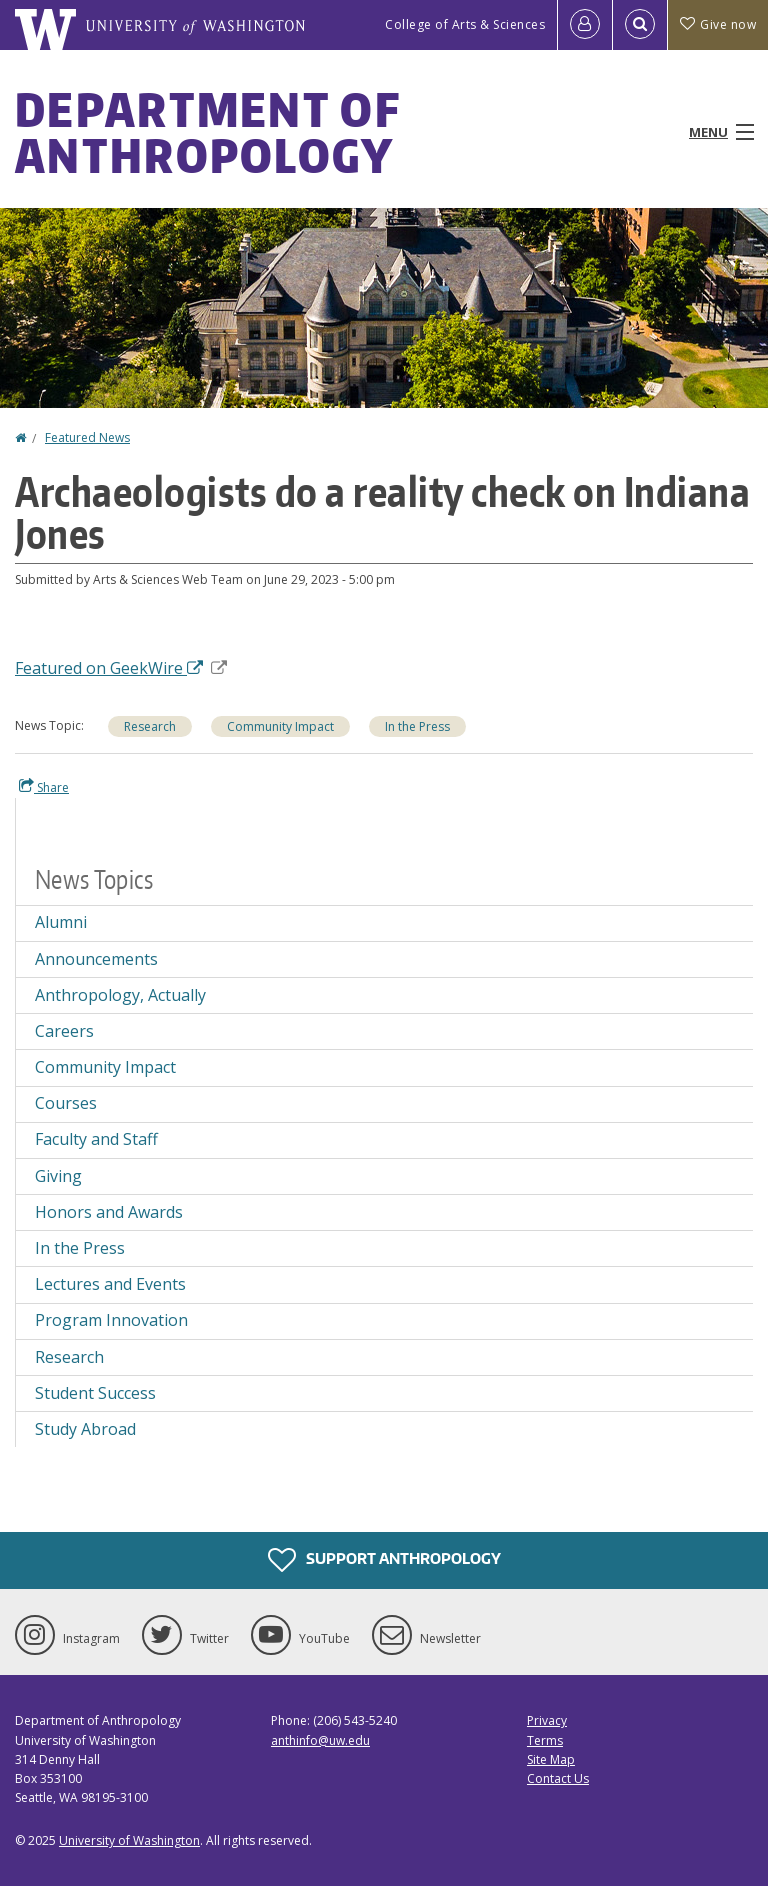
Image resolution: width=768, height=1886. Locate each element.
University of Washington (129, 1840)
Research (150, 726)
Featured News (87, 437)
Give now (718, 24)
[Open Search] (640, 25)
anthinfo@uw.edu (320, 1740)
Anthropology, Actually (120, 995)
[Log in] (585, 25)
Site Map (551, 1759)
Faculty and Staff (96, 1139)
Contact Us (558, 1778)
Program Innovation (111, 1320)
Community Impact (280, 726)
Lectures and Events (110, 1284)
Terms (545, 1740)
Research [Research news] (69, 1357)
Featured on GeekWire (121, 668)
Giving (58, 1176)
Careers (64, 1031)
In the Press (417, 726)
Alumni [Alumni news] (61, 922)
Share (44, 787)
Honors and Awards (109, 1212)
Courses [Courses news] (66, 1103)
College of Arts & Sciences (465, 24)
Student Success (95, 1393)
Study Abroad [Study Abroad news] (85, 1429)
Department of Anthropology (207, 132)
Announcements (96, 959)
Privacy (547, 1720)
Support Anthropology (384, 1560)
